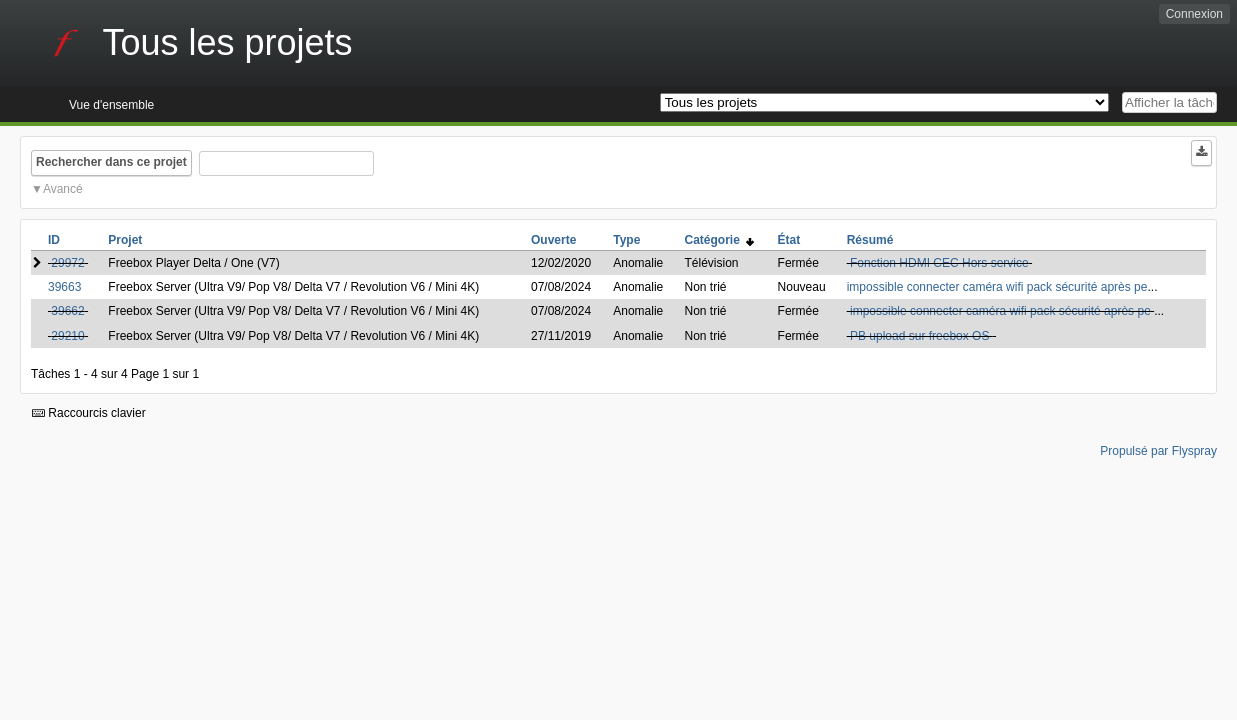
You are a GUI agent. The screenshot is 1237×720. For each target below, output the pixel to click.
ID (54, 240)
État (789, 240)
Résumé (870, 240)
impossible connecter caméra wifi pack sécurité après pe (997, 287)
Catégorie (719, 240)
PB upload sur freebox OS (921, 336)
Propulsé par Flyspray (1158, 451)
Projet (125, 240)
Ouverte (553, 240)
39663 (64, 287)
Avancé (63, 189)
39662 (67, 311)
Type (626, 240)
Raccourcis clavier (89, 413)
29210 (67, 336)
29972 (67, 263)
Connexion (1194, 14)
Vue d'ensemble (111, 105)
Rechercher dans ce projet (111, 162)
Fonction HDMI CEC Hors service (939, 263)
